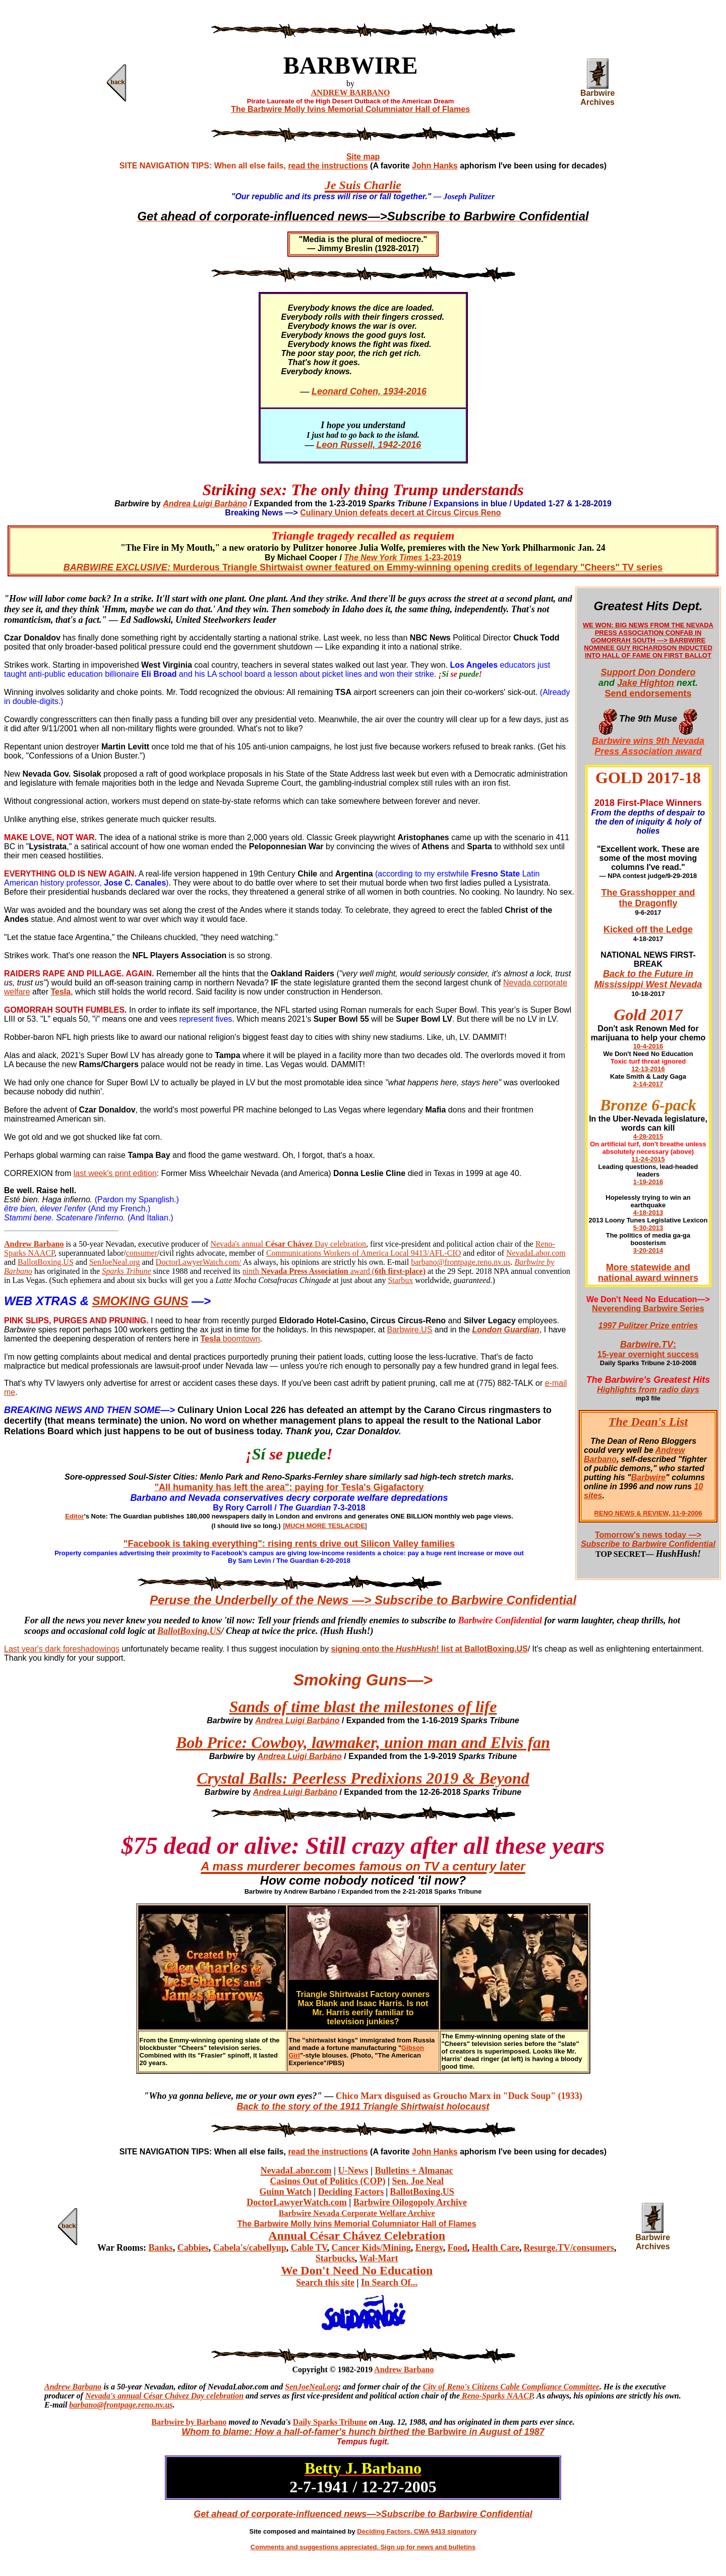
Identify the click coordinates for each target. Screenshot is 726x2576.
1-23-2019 (402, 557)
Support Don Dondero (648, 672)
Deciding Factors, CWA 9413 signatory (416, 2531)
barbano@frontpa (98, 2405)
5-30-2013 (648, 1228)
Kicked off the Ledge (648, 929)
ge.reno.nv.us (151, 2405)
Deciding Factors (351, 2192)
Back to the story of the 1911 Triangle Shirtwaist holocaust (363, 2106)
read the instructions (328, 165)
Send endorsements (647, 693)
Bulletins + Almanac (414, 2170)
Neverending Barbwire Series (648, 1308)
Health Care (495, 2248)
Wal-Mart (378, 2258)
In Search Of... (389, 2282)
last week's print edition (115, 1173)
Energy (429, 2248)
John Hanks (435, 165)
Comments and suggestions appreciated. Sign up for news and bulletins (363, 2547)
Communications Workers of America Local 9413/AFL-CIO (363, 1253)
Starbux (400, 1280)
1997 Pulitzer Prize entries (648, 1325)
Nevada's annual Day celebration (288, 1244)
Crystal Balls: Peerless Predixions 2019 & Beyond (363, 1778)
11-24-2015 (648, 1159)
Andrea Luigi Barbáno (205, 503)
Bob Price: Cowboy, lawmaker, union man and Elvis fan (363, 1742)
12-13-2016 (648, 1069)
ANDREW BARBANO (350, 92)
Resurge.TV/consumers (568, 2248)
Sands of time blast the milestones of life (363, 1706)
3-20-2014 (648, 1250)
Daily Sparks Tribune (330, 2422)
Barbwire (648, 1477)
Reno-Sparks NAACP (496, 2395)
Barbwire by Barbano (188, 2422)
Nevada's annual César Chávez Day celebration (164, 2395)
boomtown (240, 1338)
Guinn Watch (286, 2192)
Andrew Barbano (404, 2369)
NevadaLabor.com (536, 1253)
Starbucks (335, 2258)
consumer (141, 1253)
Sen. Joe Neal (418, 2181)
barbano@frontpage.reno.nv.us (460, 1262)
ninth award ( (334, 1271)
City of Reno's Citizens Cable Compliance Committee (511, 2386)
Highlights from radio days (648, 1389)
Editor (74, 1516)
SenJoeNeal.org (114, 1262)
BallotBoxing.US (46, 1262)
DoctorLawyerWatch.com (296, 2202)
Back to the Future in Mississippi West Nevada (648, 979)
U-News (353, 2170)
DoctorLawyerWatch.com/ (198, 1262)
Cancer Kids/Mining (371, 2248)
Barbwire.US (410, 1329)
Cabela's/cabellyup (249, 2248)
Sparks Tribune (126, 1271)
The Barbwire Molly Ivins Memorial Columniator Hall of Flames (350, 109)
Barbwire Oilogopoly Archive (410, 2202)
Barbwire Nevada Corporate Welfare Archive (357, 2213)
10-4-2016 (648, 1046)
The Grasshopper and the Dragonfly (648, 898)
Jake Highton (645, 683)
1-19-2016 (648, 1182)
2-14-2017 (648, 1084)
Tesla (211, 1338)
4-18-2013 (648, 1212)
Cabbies (193, 2248)
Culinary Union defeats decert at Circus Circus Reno (400, 512)
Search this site (325, 2282)
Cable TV (309, 2248)
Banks (161, 2248)
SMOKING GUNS (140, 1301)
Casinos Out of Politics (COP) (327, 2181)
